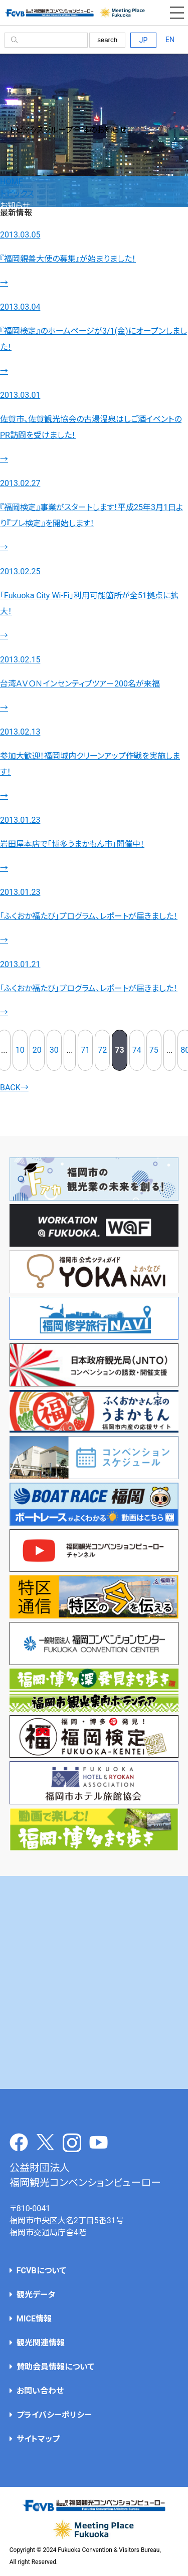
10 (20, 1050)
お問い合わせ (40, 2391)
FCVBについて (41, 2270)
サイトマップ (38, 2439)
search (107, 40)
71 (85, 1050)
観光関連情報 (41, 2343)
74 (136, 1050)
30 (54, 1050)
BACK (14, 1087)
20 (37, 1050)
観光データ (36, 2294)
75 (153, 1050)
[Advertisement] (94, 1982)
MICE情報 (34, 2318)
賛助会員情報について (55, 2367)
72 (102, 1050)
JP (143, 40)
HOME (11, 181)
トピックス (17, 193)
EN (169, 40)
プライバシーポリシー (54, 2415)
